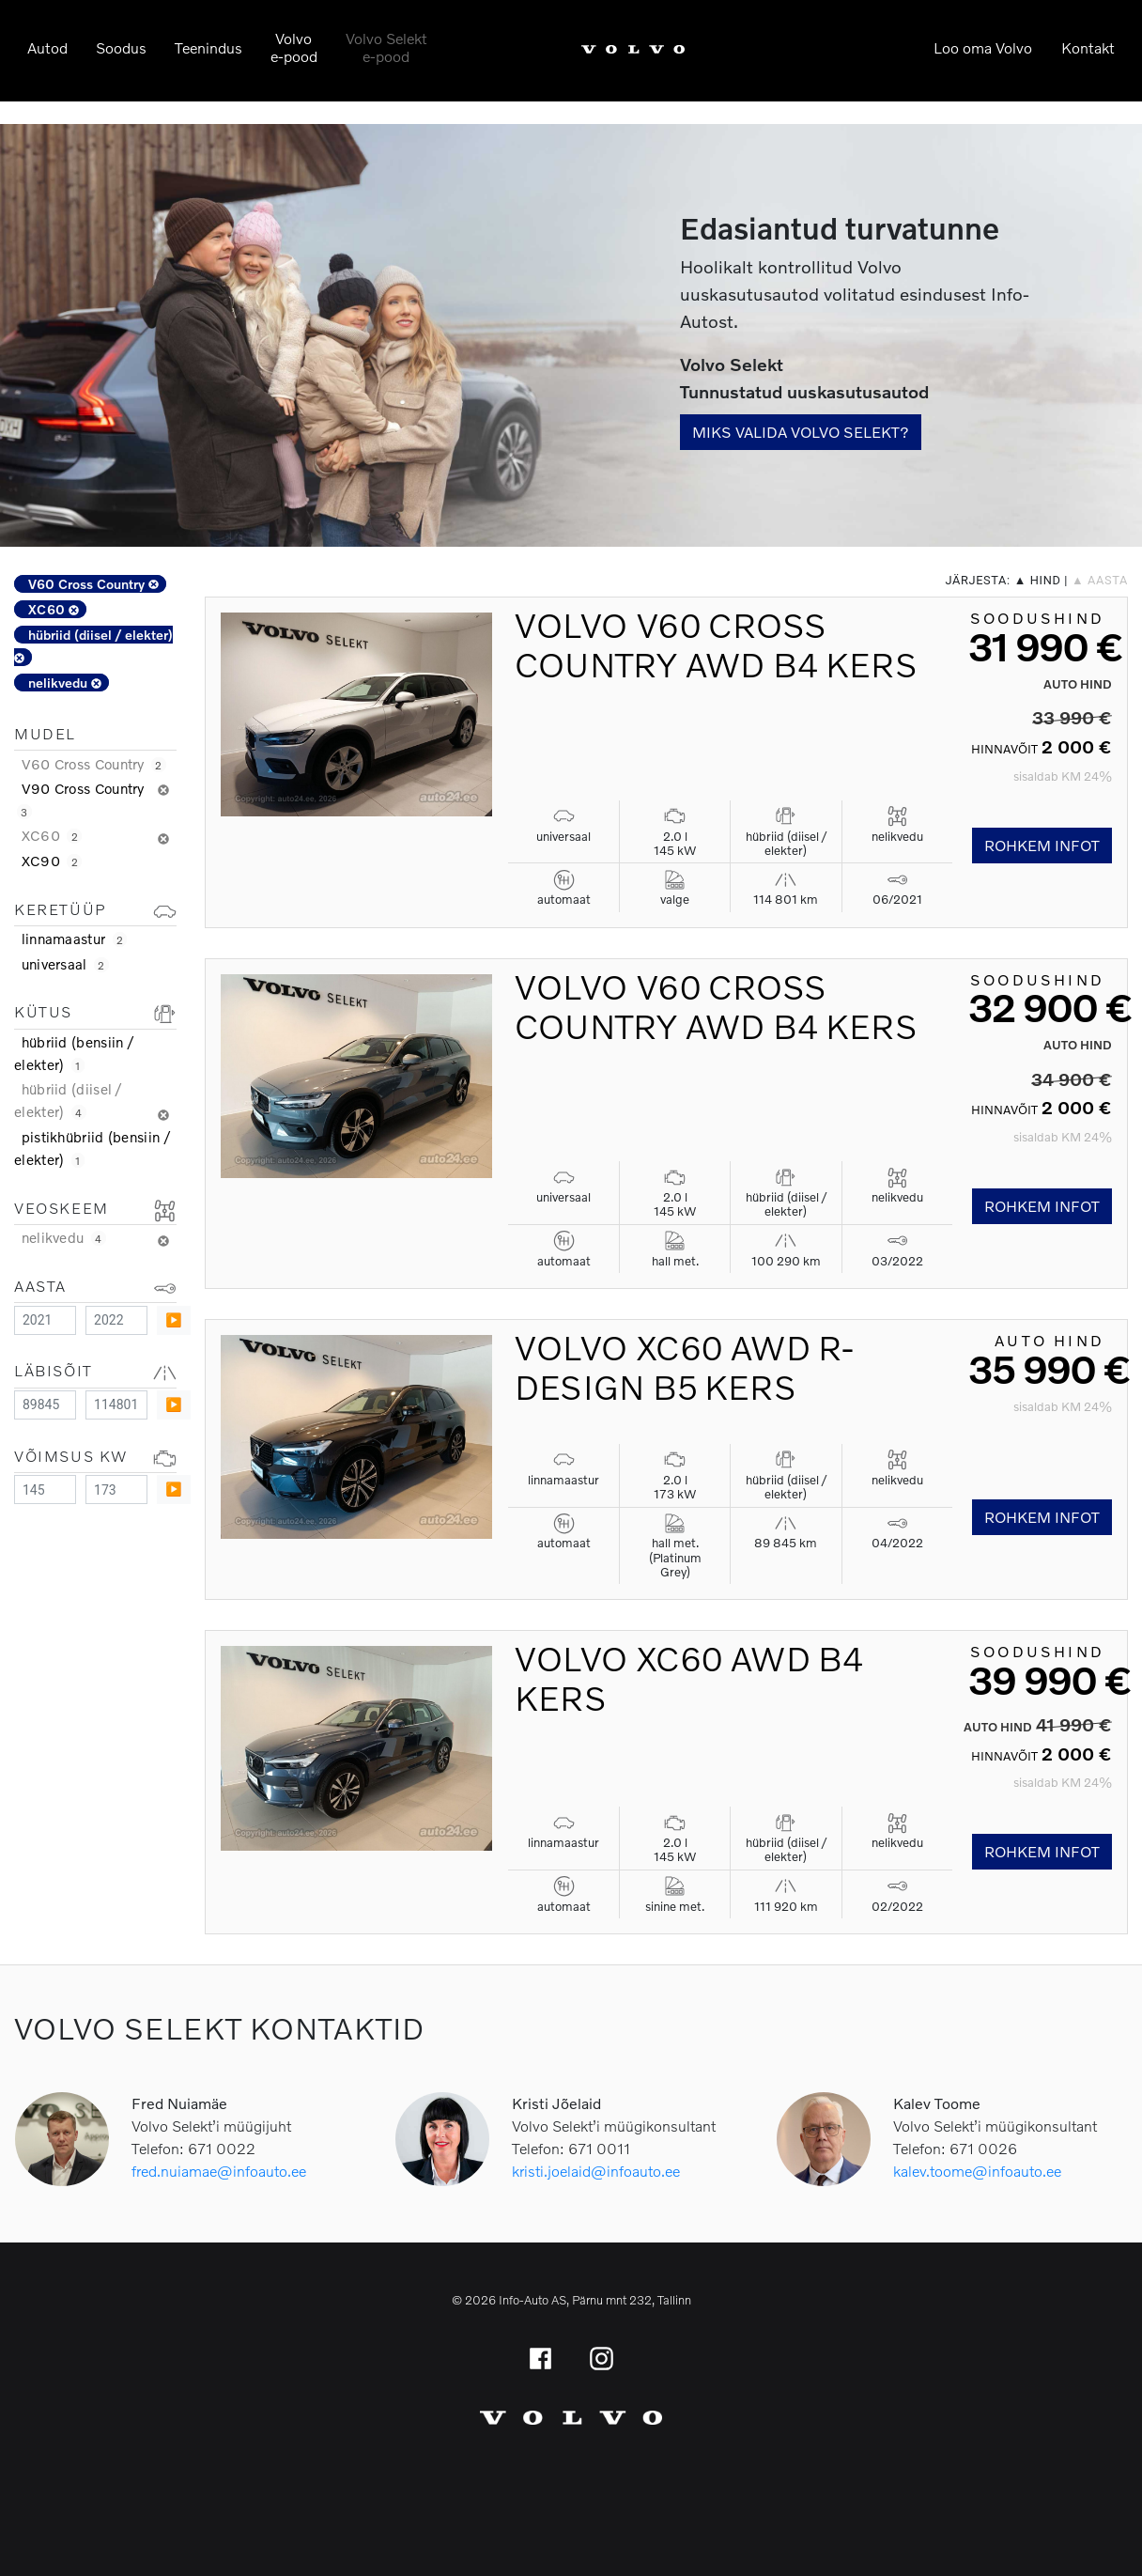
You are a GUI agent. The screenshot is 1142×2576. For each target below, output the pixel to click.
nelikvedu (64, 683)
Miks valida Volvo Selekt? (800, 432)
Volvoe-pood (293, 47)
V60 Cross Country (93, 584)
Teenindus (208, 47)
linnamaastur (75, 938)
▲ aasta (1100, 580)
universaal (65, 963)
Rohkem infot (1042, 845)
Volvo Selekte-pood (386, 47)
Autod (47, 47)
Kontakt (1088, 47)
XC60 (53, 609)
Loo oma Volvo (983, 47)
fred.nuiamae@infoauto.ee (218, 2171)
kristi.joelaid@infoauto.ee (596, 2171)
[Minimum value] (45, 1320)
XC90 (52, 860)
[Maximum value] (116, 1320)
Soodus (121, 47)
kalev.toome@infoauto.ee (977, 2171)
